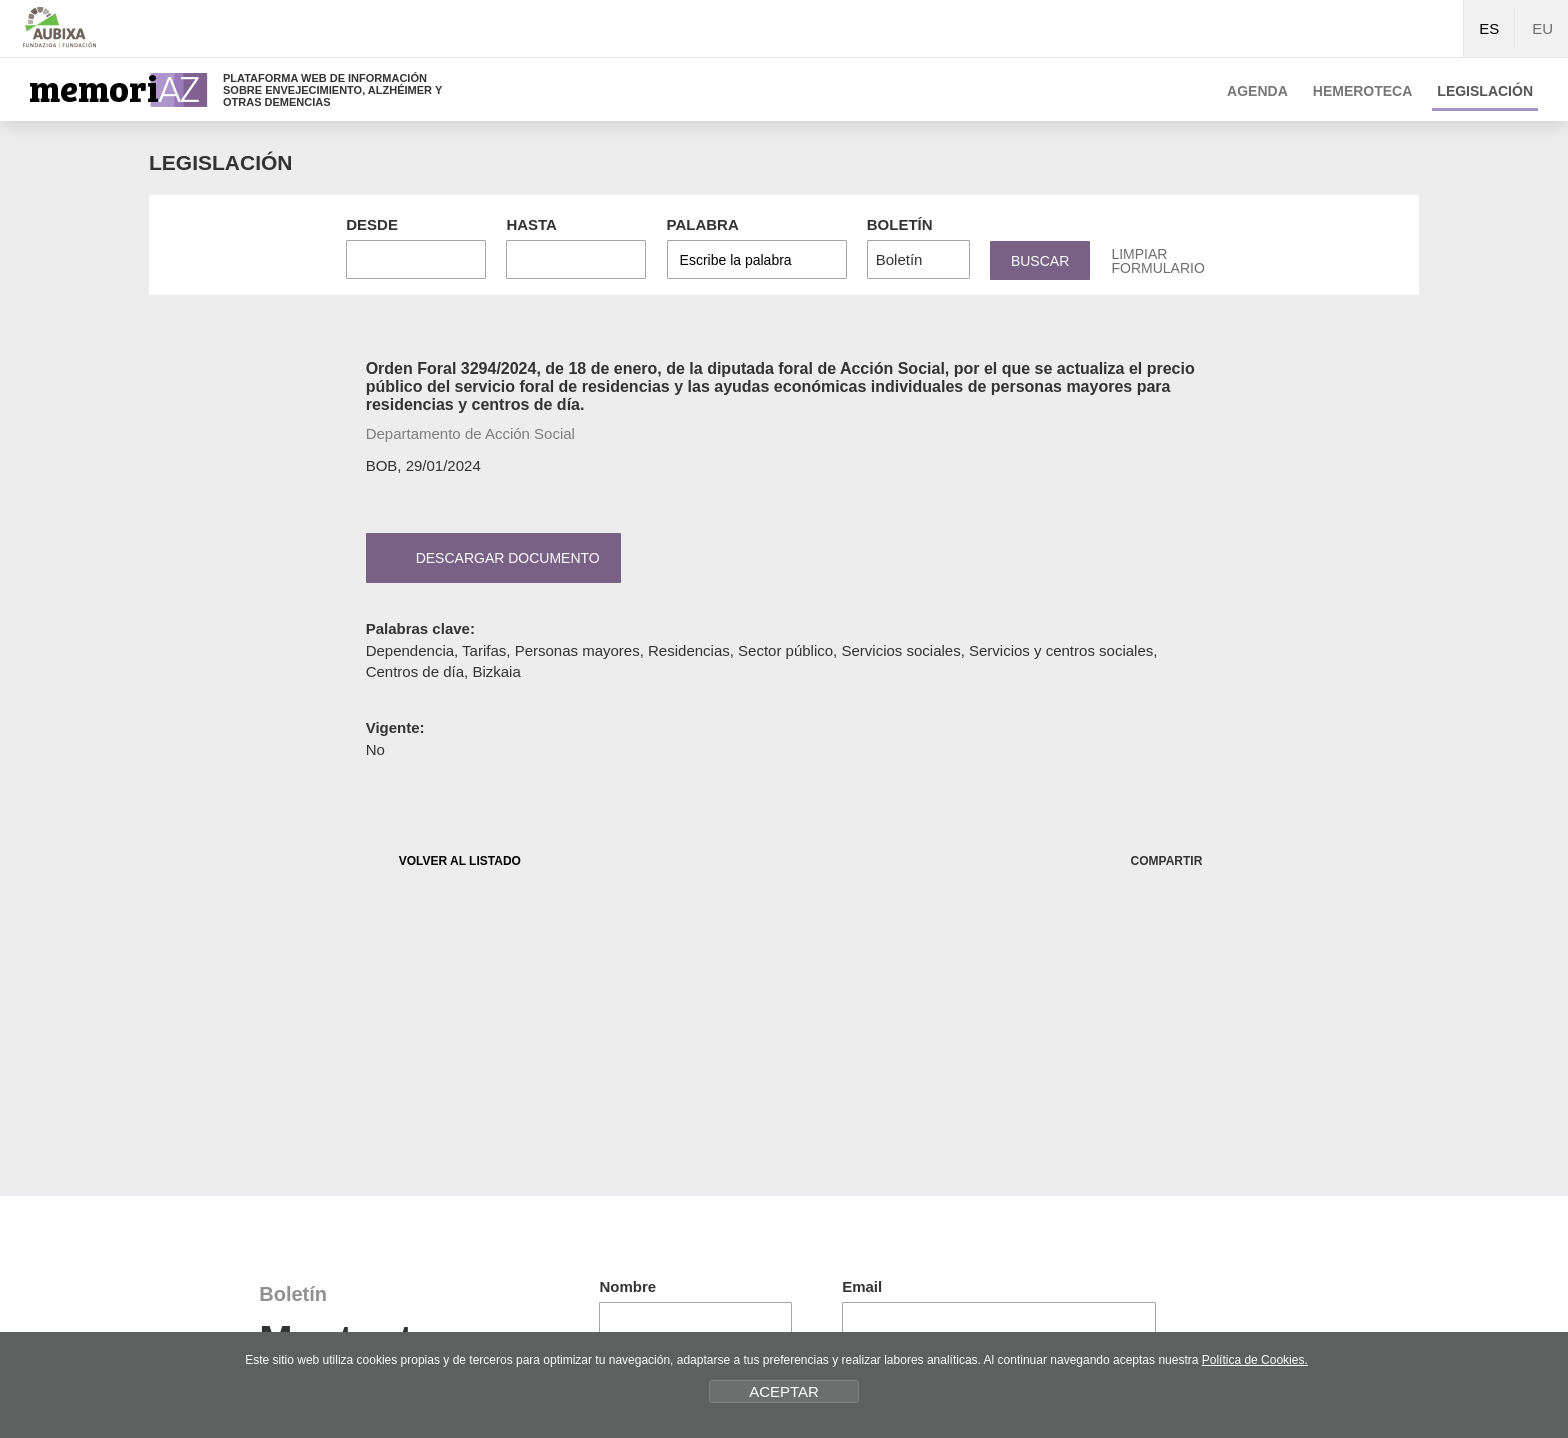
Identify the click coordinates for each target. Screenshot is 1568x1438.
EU (1542, 28)
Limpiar (1157, 261)
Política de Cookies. (1255, 1360)
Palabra (703, 224)
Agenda (1257, 91)
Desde (372, 224)
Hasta (531, 224)
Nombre (627, 1286)
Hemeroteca (1363, 91)
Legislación (1485, 91)
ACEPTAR (784, 1391)
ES (1489, 28)
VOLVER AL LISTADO (444, 860)
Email (862, 1286)
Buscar (1040, 261)
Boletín (900, 224)
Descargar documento (490, 558)
